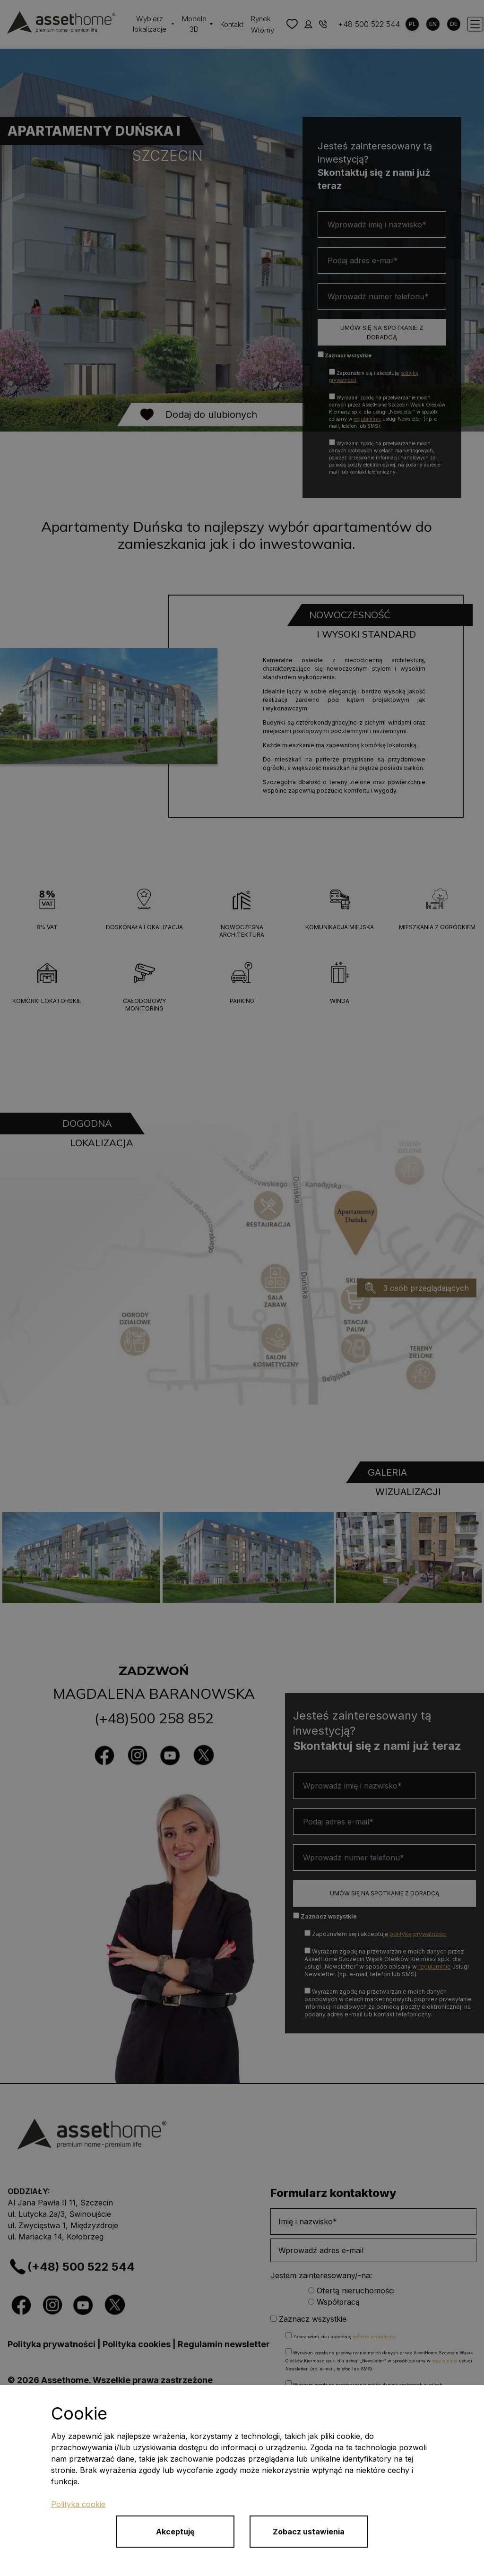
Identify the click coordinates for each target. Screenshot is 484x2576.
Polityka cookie (78, 2504)
